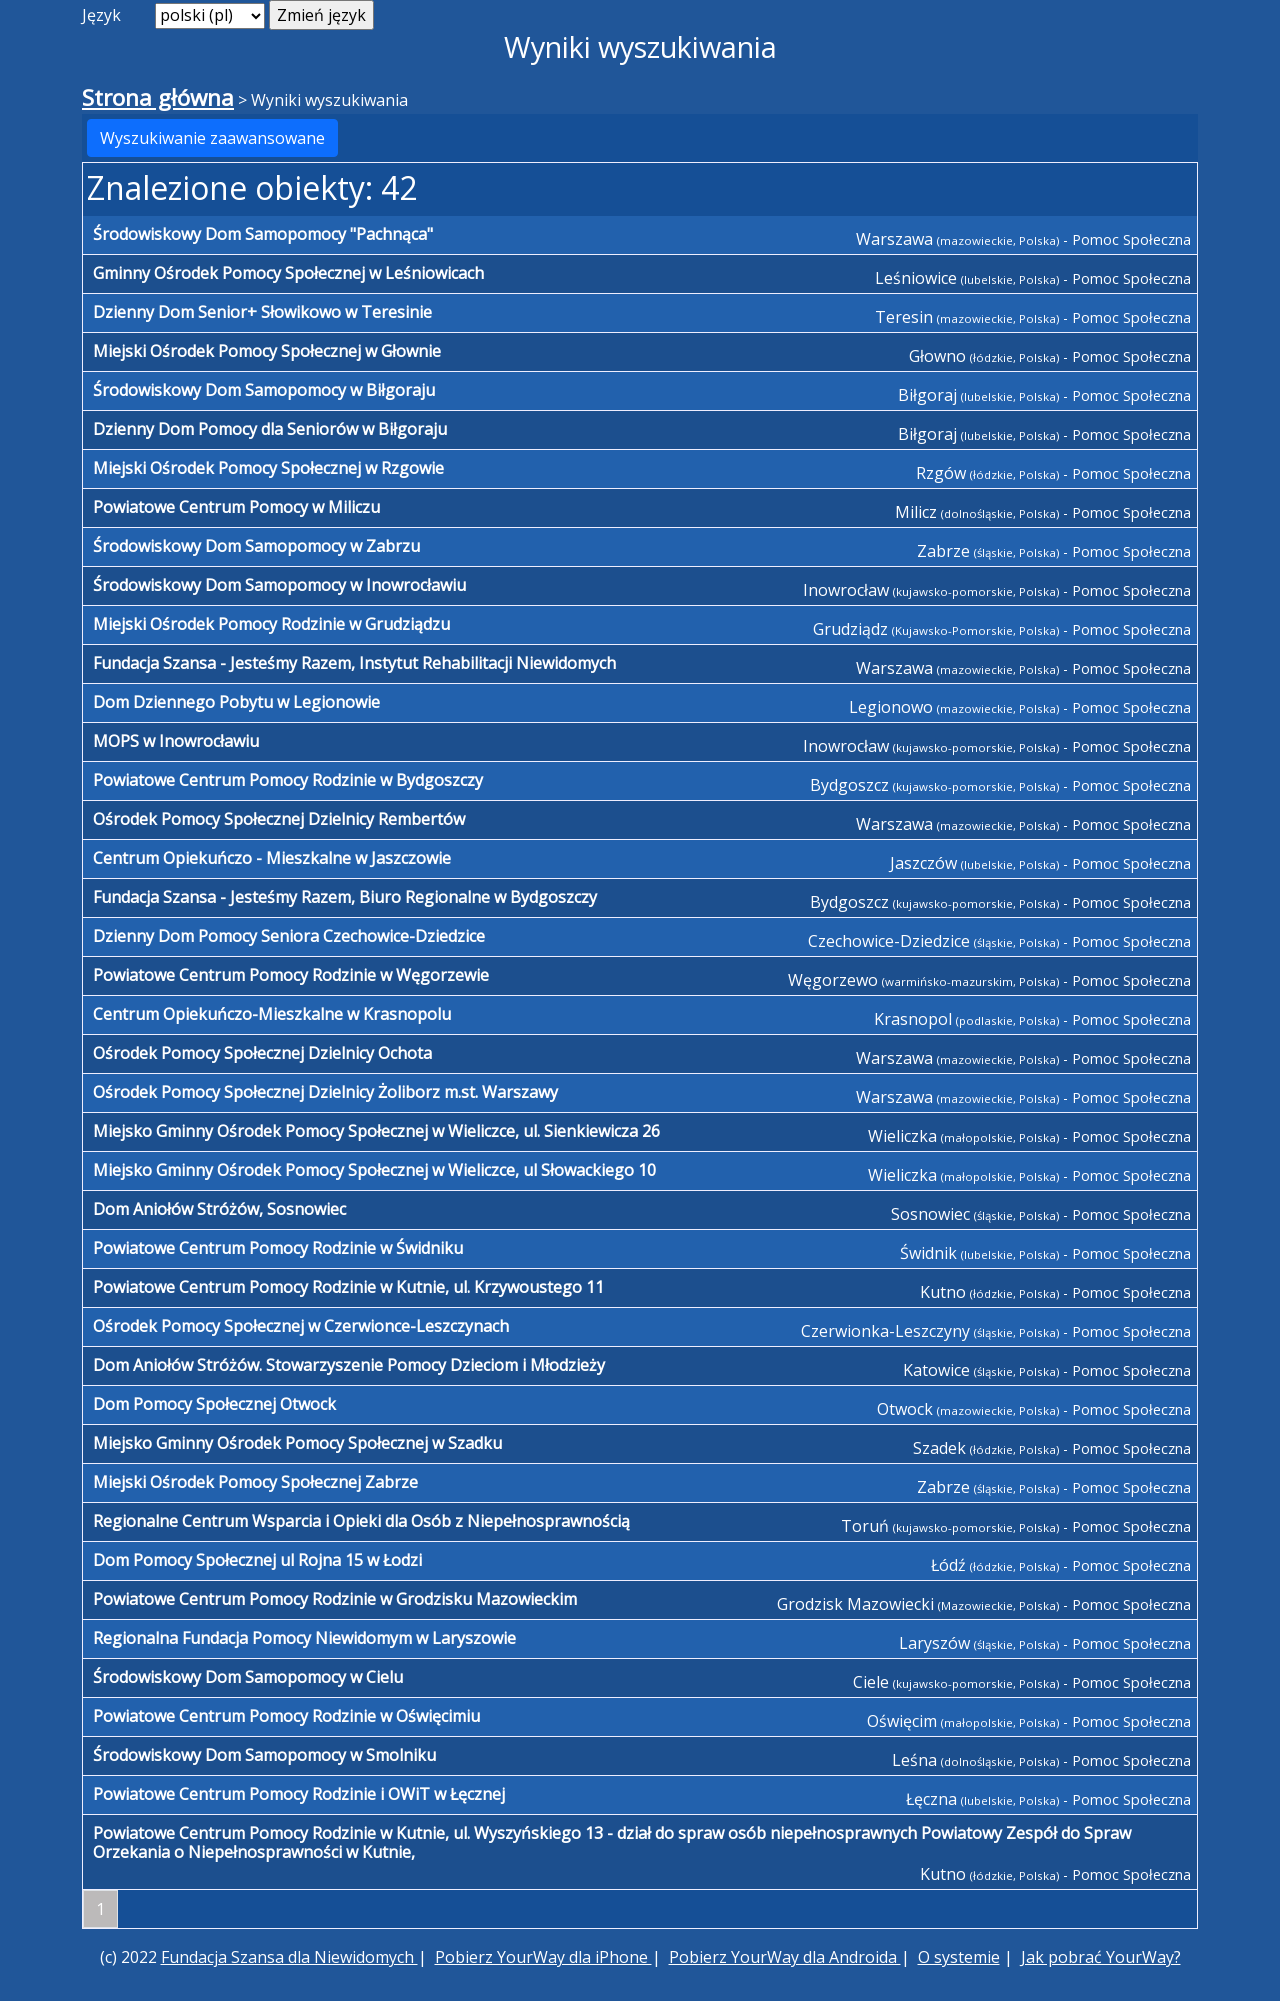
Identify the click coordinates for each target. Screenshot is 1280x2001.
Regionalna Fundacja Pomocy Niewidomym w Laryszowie (304, 1638)
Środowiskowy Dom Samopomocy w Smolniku (264, 1755)
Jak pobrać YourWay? (1101, 1957)
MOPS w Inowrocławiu (176, 741)
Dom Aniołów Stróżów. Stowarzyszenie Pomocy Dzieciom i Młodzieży (349, 1365)
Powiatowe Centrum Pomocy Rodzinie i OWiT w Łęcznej (299, 1794)
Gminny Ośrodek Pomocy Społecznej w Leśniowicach (288, 273)
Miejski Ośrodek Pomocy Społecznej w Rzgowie (268, 468)
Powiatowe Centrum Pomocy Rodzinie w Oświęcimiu (286, 1716)
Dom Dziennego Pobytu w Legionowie (236, 702)
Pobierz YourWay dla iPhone (543, 1957)
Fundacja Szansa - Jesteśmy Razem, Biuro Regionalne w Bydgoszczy (345, 897)
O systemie (959, 1957)
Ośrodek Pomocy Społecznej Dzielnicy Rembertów (279, 819)
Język (101, 15)
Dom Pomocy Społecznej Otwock (214, 1404)
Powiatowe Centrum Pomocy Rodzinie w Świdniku (278, 1248)
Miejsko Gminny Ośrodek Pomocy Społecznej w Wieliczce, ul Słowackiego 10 (374, 1170)
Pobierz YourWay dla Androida (785, 1957)
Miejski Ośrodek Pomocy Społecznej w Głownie (267, 351)
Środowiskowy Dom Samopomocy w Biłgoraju (264, 390)
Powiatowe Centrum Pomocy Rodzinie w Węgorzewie (291, 975)
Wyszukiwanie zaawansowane (212, 138)
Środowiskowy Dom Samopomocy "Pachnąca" (263, 234)
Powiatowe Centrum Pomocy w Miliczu (236, 507)
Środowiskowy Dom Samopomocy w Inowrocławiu (279, 585)
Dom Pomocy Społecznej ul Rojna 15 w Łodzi (257, 1560)
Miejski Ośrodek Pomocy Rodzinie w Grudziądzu (271, 624)
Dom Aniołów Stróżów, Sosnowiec (219, 1209)
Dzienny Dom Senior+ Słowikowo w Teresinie (262, 312)
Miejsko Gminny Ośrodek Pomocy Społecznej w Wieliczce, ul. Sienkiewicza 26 (376, 1131)
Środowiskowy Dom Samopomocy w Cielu (248, 1677)
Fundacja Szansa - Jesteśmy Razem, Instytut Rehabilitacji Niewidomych (354, 663)
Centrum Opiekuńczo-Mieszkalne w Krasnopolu (272, 1014)
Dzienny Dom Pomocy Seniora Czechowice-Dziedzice (289, 936)
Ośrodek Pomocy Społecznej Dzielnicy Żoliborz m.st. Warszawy (325, 1092)
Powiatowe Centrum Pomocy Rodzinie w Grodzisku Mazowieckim (335, 1599)
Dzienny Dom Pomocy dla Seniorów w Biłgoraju (270, 429)
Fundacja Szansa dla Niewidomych (289, 1957)
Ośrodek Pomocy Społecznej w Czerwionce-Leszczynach (301, 1326)
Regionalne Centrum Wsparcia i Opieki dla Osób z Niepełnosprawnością (361, 1521)
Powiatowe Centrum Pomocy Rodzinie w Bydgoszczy (288, 780)
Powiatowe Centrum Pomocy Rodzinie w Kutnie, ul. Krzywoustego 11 (348, 1287)
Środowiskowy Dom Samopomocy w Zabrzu (256, 546)
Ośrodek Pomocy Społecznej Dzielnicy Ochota (262, 1053)
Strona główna (158, 97)
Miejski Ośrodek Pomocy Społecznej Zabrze (255, 1482)
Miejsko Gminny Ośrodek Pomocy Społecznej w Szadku (297, 1443)
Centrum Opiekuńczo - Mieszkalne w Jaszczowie (272, 858)
